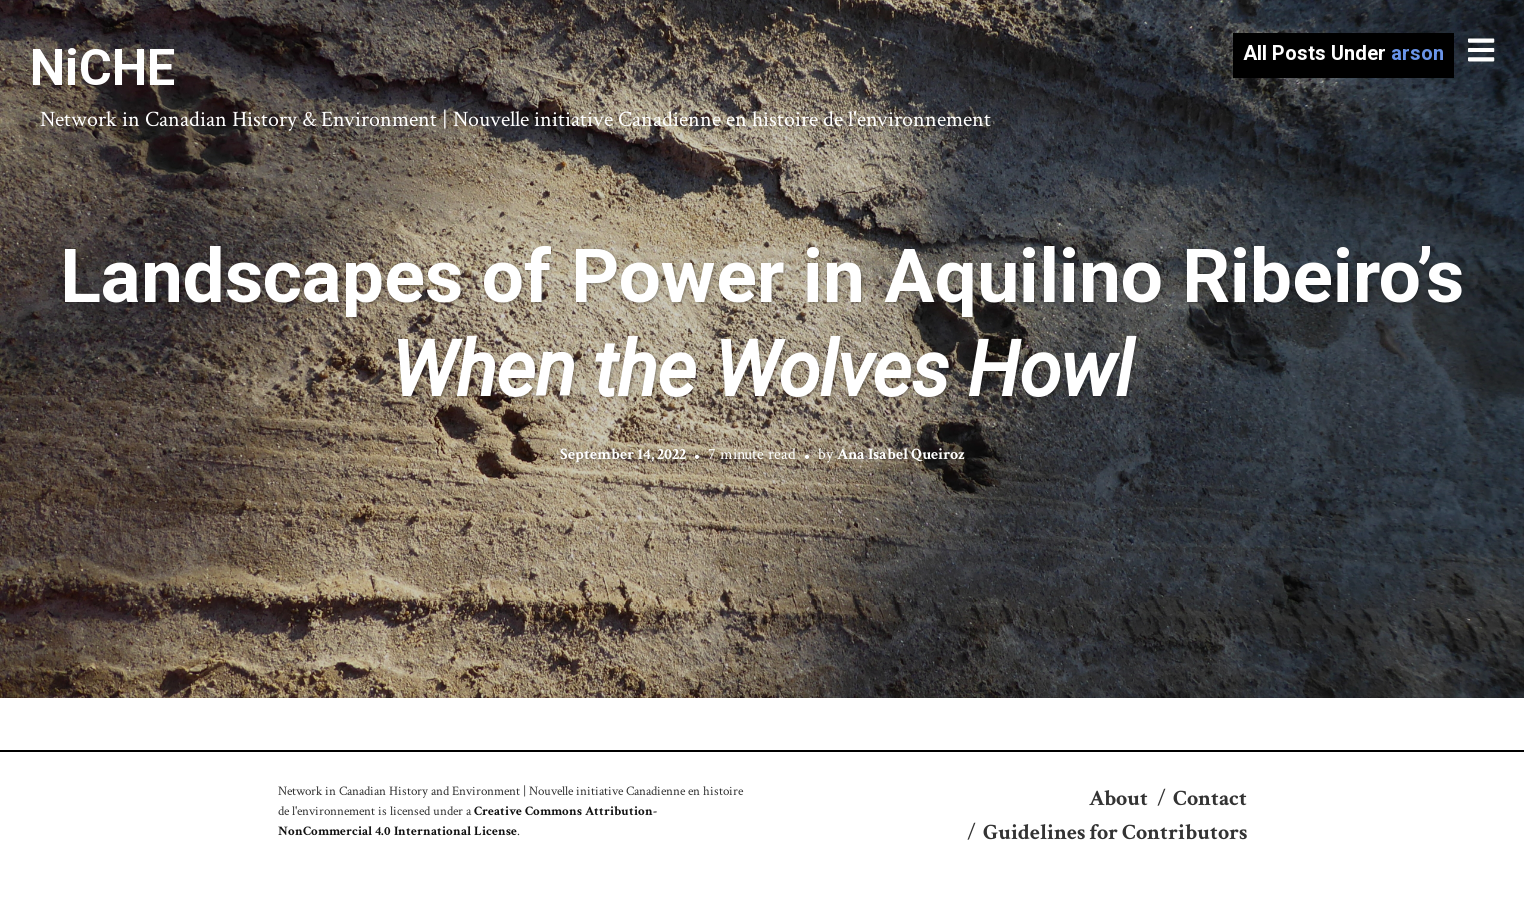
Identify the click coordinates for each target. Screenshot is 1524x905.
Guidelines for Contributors (1115, 832)
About (1118, 798)
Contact (1210, 798)
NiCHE (102, 68)
